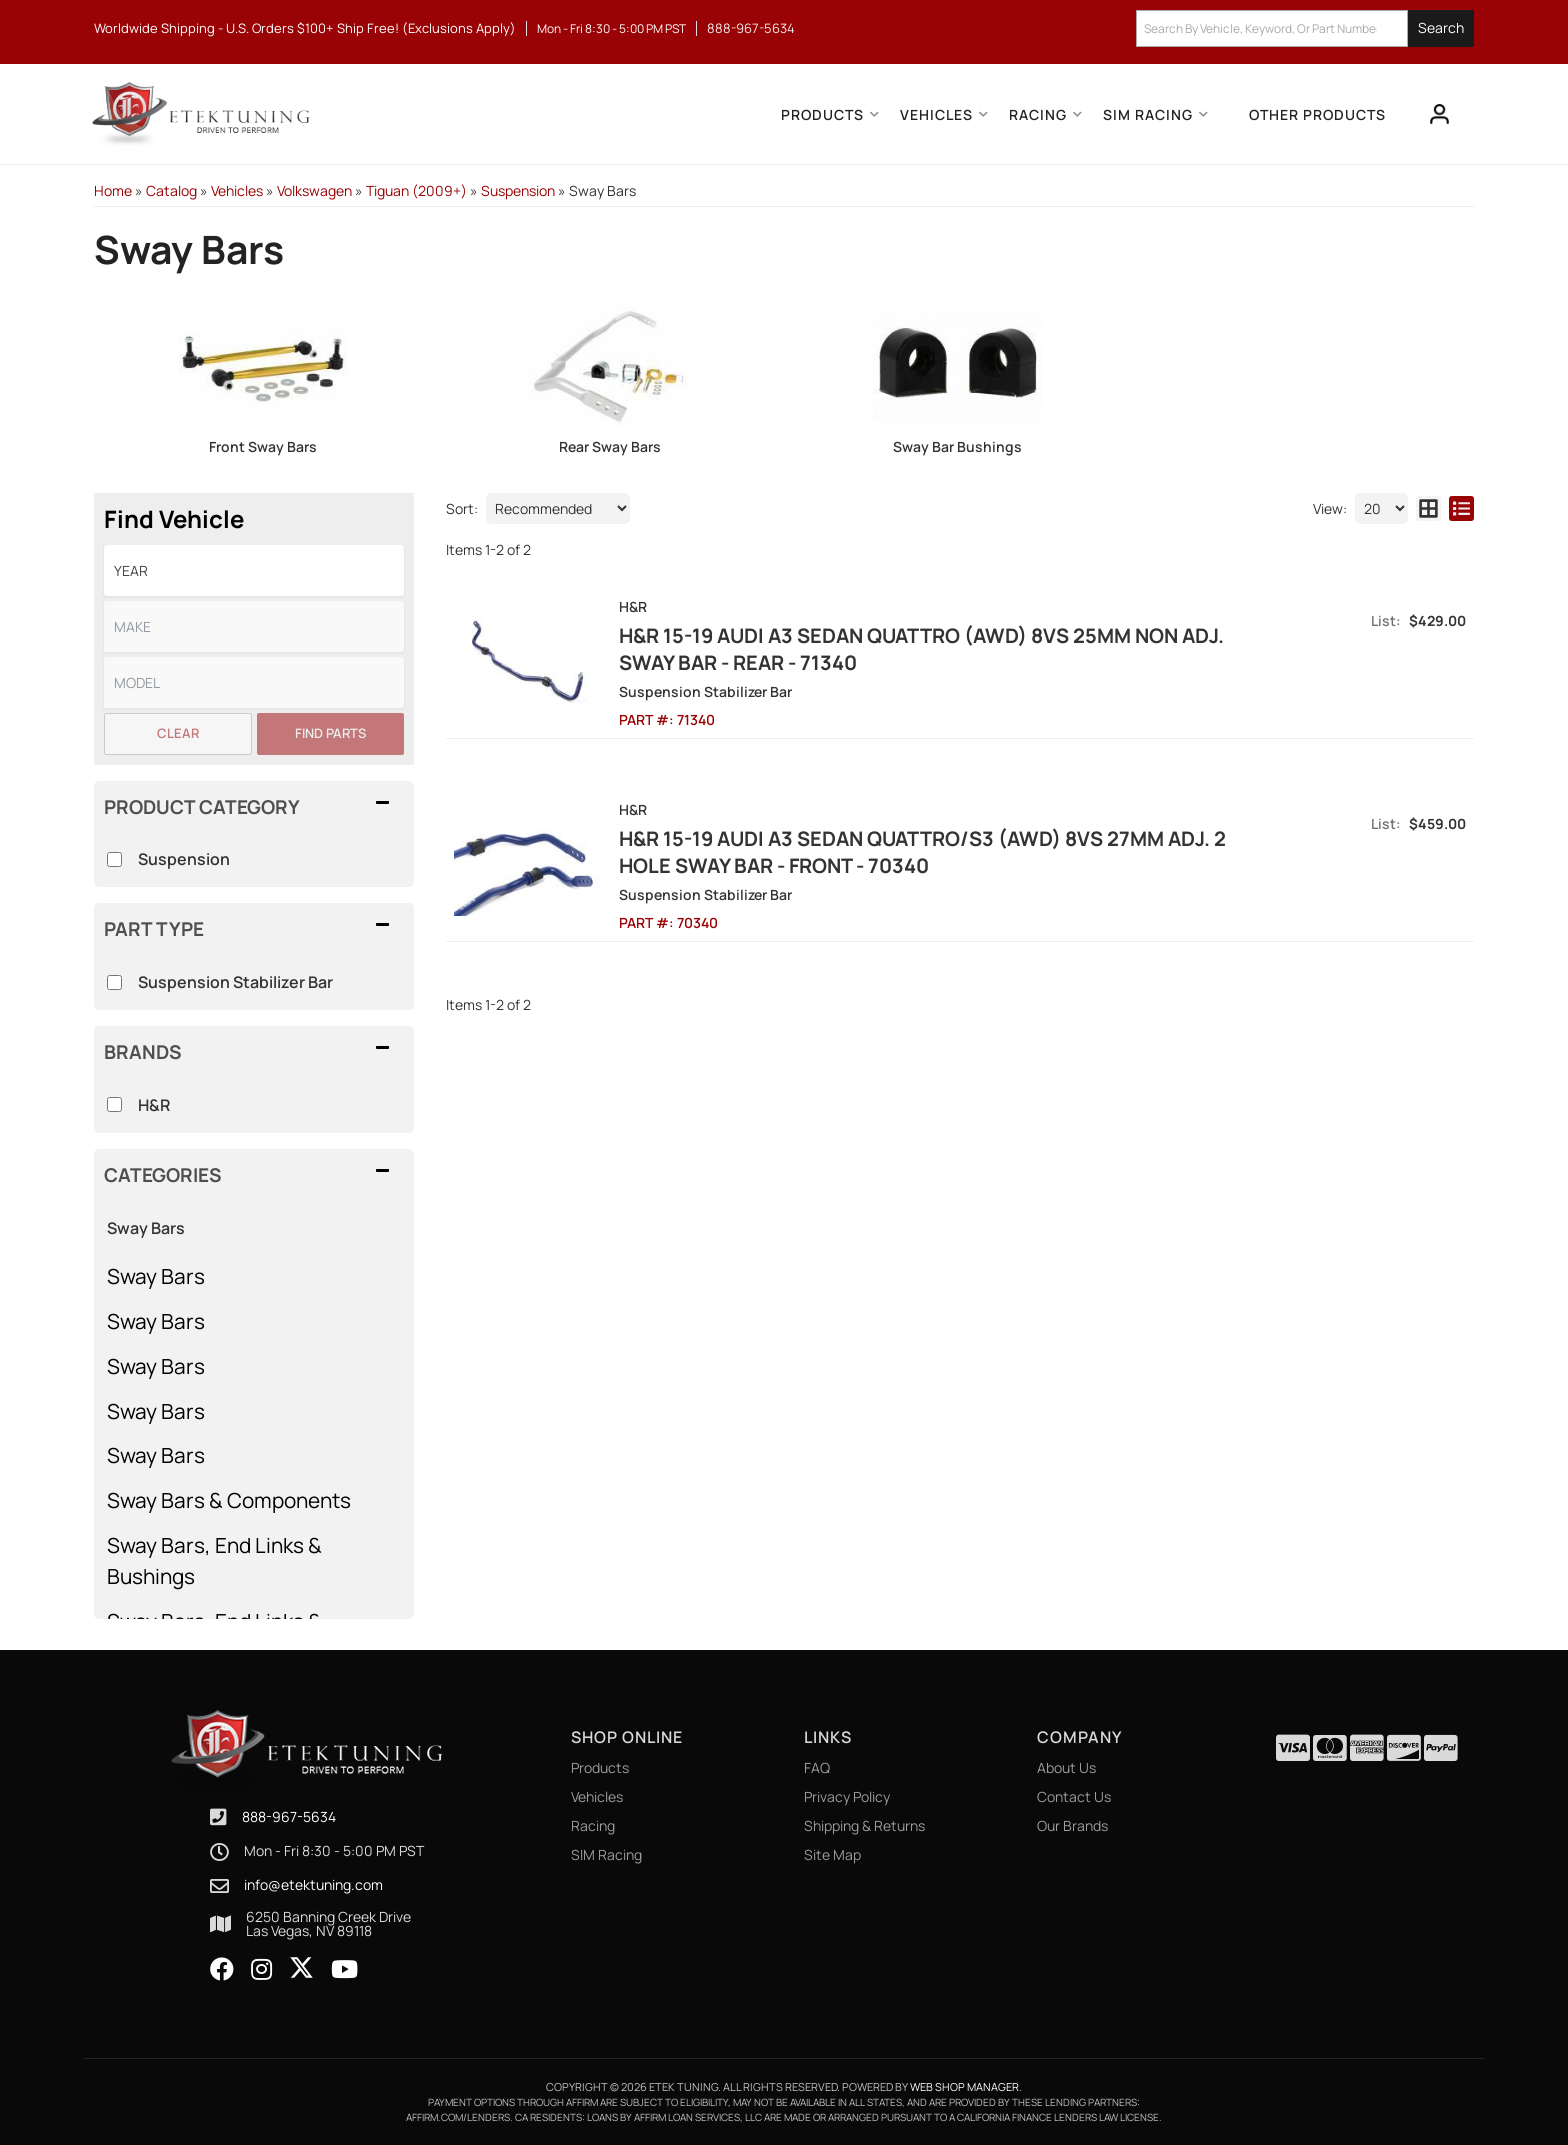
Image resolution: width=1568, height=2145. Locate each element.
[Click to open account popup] (1440, 114)
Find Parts (330, 733)
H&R (154, 1105)
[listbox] (254, 570)
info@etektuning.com (313, 1885)
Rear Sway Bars (610, 446)
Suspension (184, 859)
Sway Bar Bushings (957, 446)
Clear (178, 733)
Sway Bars (156, 1276)
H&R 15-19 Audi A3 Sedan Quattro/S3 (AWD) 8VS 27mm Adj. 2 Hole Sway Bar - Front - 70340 (922, 852)
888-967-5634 (289, 1816)
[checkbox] (114, 1104)
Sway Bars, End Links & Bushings (214, 1560)
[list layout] (1461, 508)
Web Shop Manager (964, 2086)
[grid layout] (1428, 508)
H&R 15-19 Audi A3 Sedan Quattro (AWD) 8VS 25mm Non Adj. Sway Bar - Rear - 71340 (921, 649)
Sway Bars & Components (229, 1500)
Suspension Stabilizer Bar (235, 982)
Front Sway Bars (263, 446)
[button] (1305, 28)
